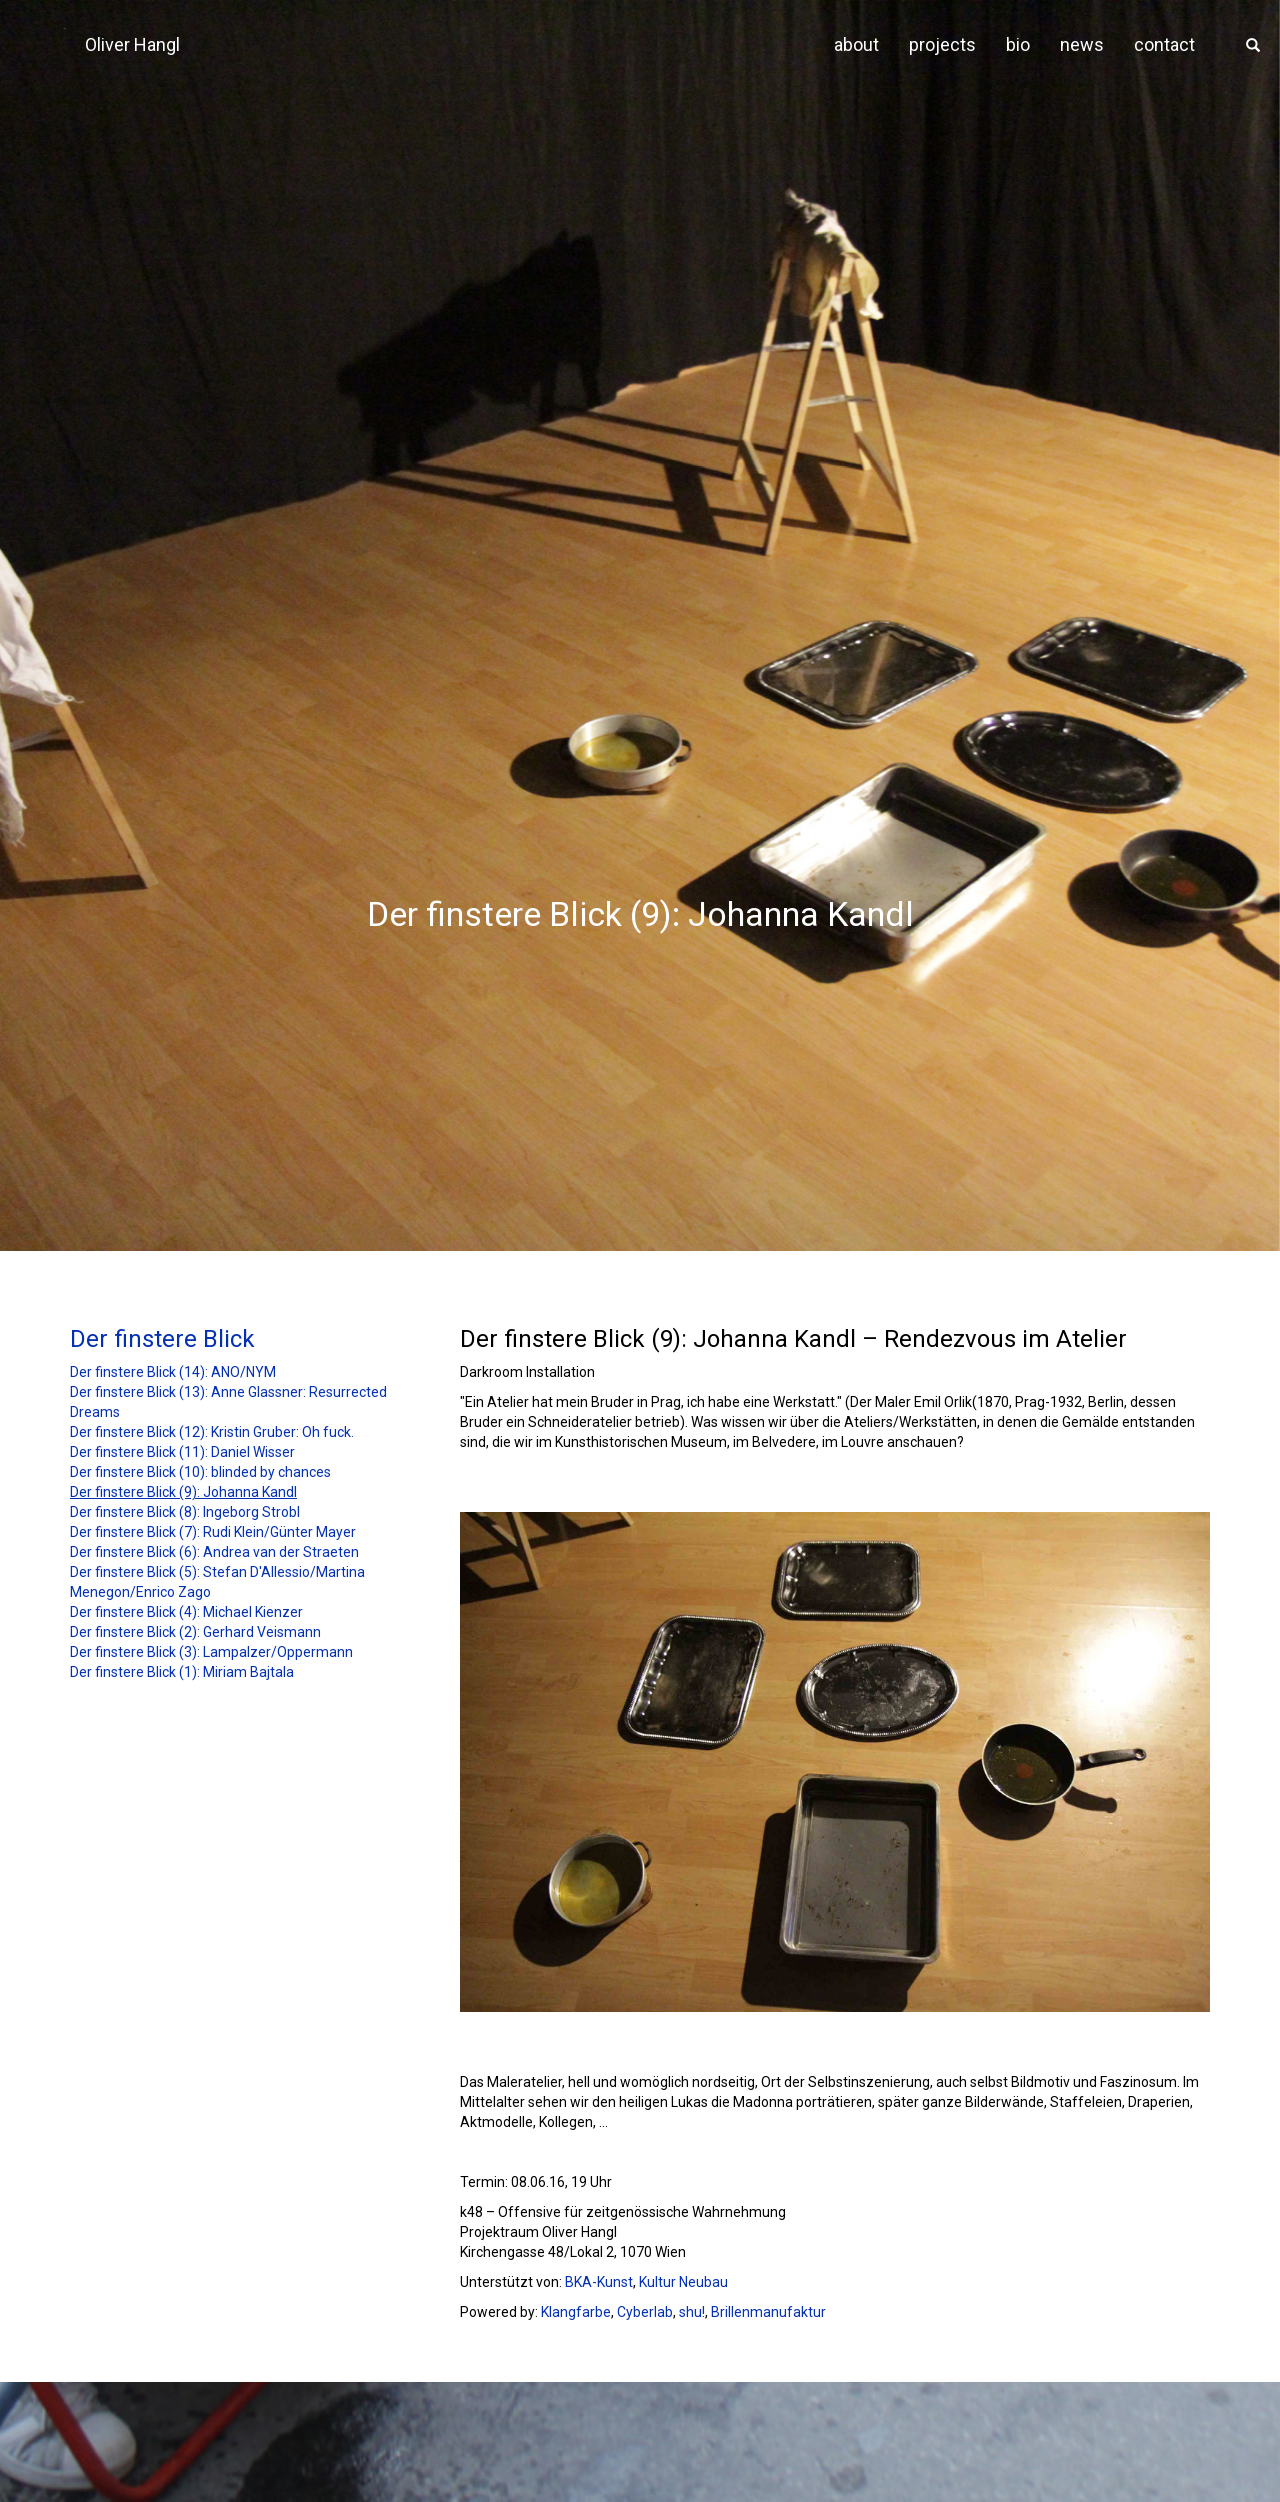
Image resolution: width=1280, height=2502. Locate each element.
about (856, 44)
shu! (692, 2312)
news (1082, 44)
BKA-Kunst (599, 2282)
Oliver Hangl (132, 44)
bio (1018, 44)
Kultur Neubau (683, 2282)
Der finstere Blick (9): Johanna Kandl (183, 1492)
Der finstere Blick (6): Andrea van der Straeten (214, 1552)
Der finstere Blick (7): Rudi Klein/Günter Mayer (213, 1532)
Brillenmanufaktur (768, 2312)
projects (942, 44)
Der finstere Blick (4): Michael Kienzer (186, 1612)
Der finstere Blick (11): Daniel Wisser (182, 1452)
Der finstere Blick (162, 1339)
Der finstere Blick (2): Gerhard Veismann (195, 1632)
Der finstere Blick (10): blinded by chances (200, 1472)
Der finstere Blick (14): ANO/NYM (173, 1372)
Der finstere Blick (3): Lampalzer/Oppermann (211, 1652)
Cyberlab (645, 2312)
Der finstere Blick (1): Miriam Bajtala (182, 1672)
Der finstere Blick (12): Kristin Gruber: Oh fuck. (212, 1432)
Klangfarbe (576, 2312)
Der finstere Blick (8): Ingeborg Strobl (185, 1512)
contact (1164, 44)
